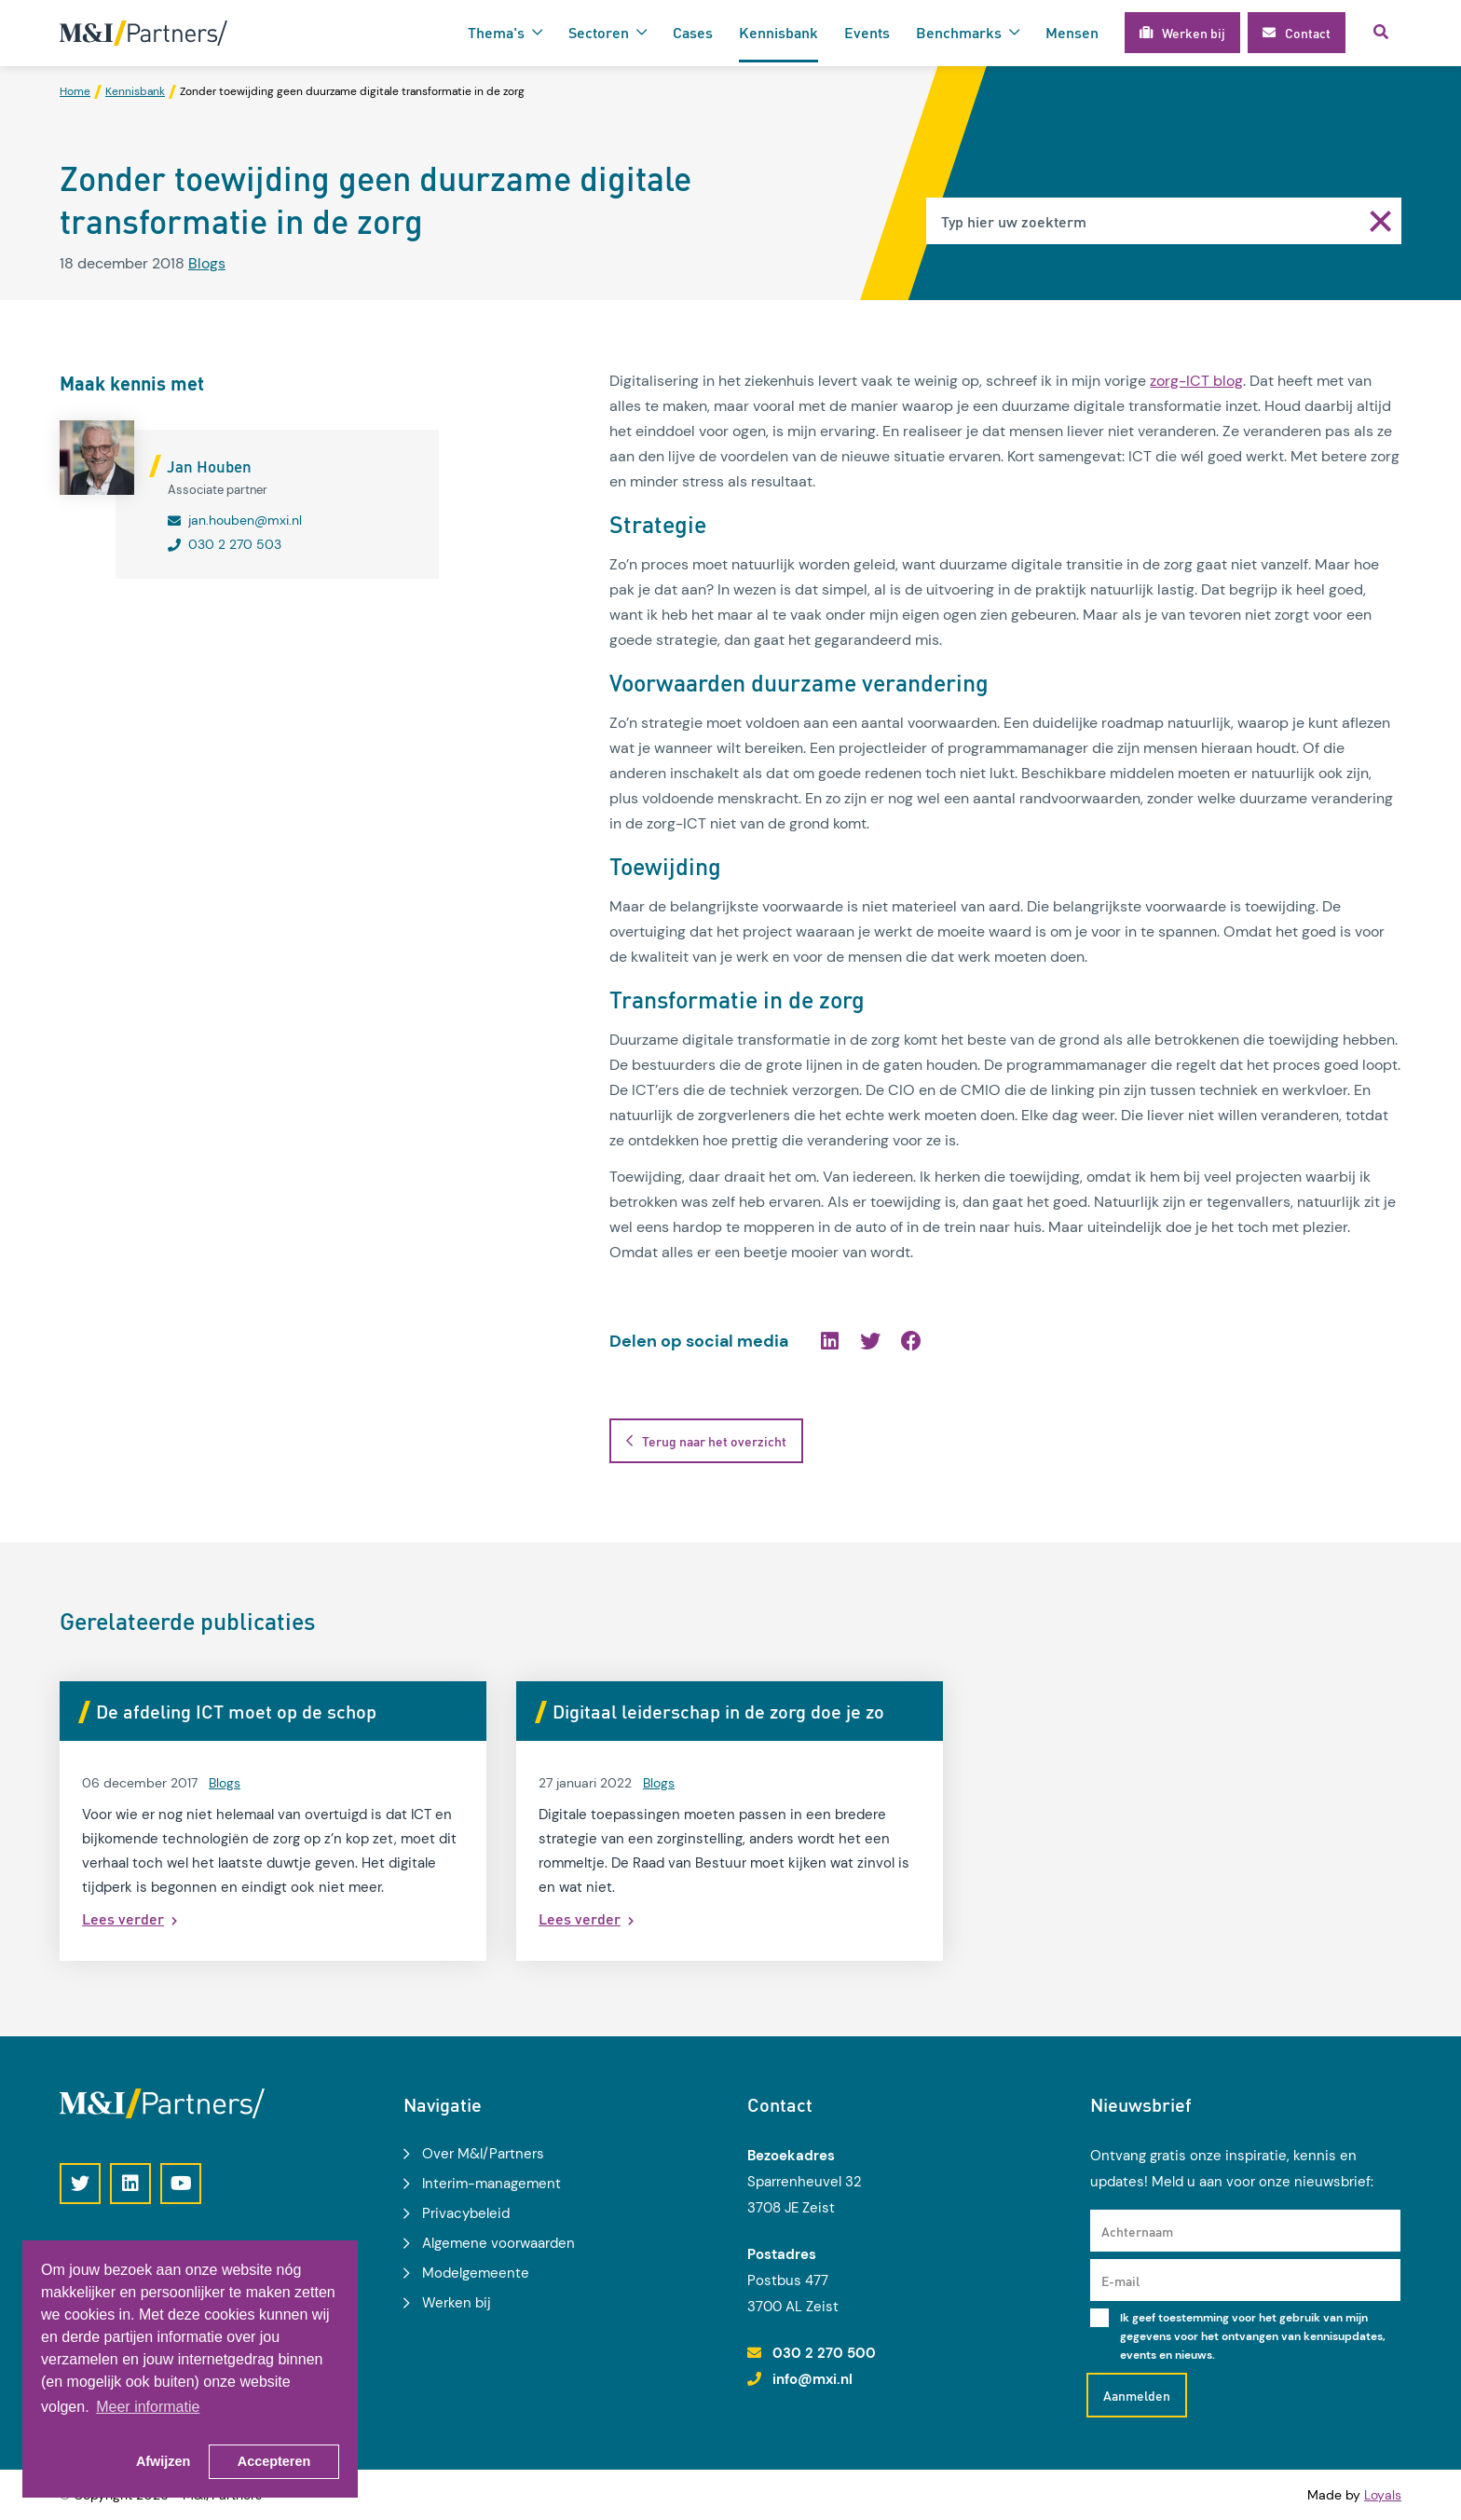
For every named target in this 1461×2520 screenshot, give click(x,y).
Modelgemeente (475, 2273)
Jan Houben (209, 466)
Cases (693, 32)
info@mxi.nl (812, 2379)
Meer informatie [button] (147, 2407)
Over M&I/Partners (483, 2153)
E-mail (1120, 2280)
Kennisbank (778, 32)
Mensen (1072, 32)
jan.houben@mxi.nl (245, 520)
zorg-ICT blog (1196, 380)
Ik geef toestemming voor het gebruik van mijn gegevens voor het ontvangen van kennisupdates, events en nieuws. (1253, 2336)
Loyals (1382, 2494)
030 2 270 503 (234, 544)
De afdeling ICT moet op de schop (236, 1711)
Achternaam (1137, 2231)
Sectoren (598, 32)
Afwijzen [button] (163, 2461)
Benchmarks (959, 32)
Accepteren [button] (274, 2461)
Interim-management (491, 2183)
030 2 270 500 (824, 2353)
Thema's (496, 32)
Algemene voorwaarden (498, 2243)
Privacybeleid (466, 2213)
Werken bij (456, 2303)
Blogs (206, 263)
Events (867, 32)
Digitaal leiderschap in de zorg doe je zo (718, 1711)
